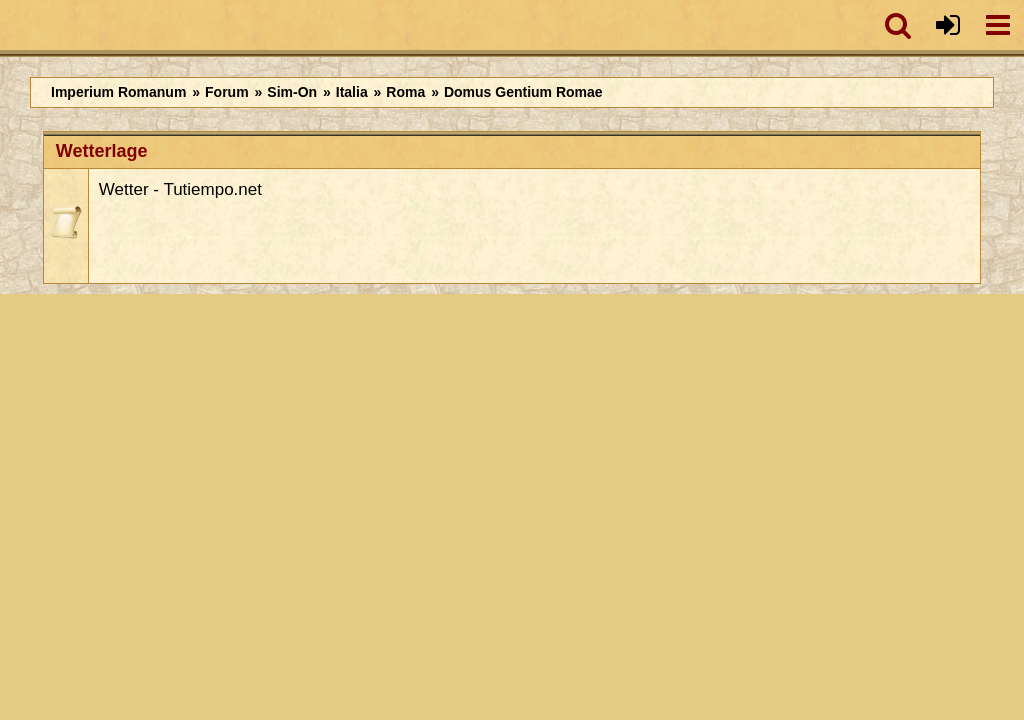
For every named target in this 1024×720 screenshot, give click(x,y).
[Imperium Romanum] (10, 25)
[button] (898, 25)
